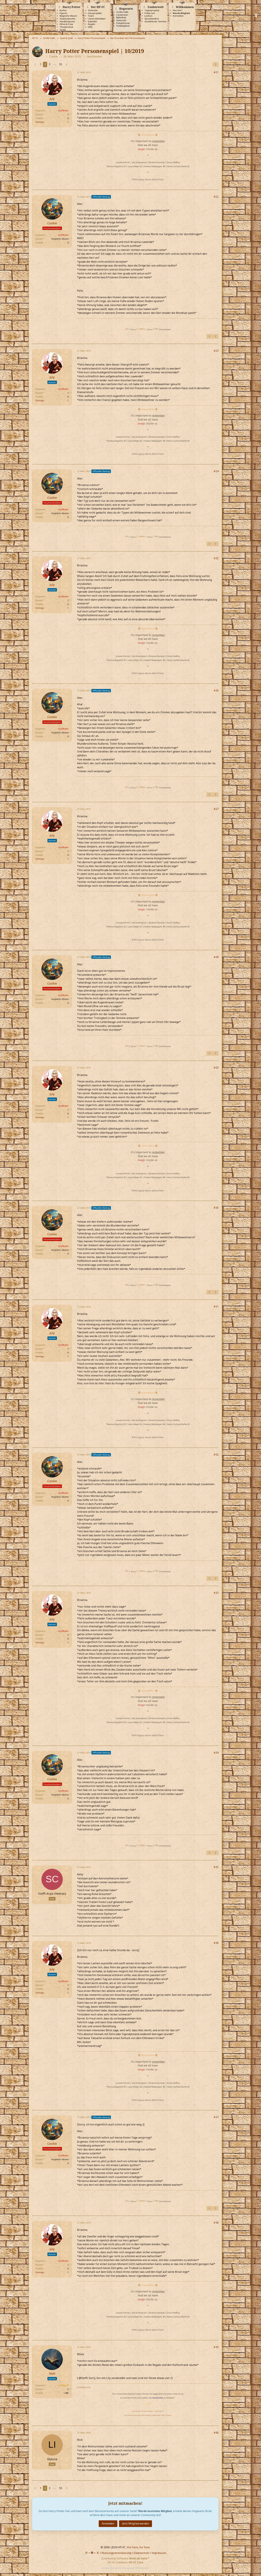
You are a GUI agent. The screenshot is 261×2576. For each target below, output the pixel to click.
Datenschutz (141, 2553)
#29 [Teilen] (216, 1067)
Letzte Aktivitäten (97, 18)
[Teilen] (216, 64)
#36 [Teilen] (216, 1943)
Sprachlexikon (151, 18)
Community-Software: (125, 2558)
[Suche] (256, 15)
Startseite (93, 10)
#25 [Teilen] (216, 558)
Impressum (159, 2553)
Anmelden (178, 15)
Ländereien (122, 14)
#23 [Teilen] (216, 351)
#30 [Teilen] (216, 1207)
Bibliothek (121, 17)
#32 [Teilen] (216, 1454)
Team (91, 15)
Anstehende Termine (155, 21)
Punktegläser (123, 25)
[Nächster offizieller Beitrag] (216, 336)
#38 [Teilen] (216, 2222)
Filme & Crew (66, 24)
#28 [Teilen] (216, 957)
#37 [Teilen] (216, 2117)
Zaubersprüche (67, 18)
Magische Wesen (68, 15)
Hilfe (90, 27)
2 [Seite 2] (45, 64)
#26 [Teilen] (216, 690)
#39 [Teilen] (216, 2347)
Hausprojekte (95, 13)
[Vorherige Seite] (35, 64)
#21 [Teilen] (216, 72)
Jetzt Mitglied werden (135, 2523)
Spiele (63, 29)
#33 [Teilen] (216, 1593)
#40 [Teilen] (216, 2432)
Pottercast (149, 13)
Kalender (92, 21)
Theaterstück (66, 27)
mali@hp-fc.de (84, 2387)
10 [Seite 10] (60, 64)
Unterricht (121, 20)
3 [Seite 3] (49, 64)
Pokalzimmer (123, 23)
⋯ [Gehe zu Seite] (54, 64)
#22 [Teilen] (216, 197)
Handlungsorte (67, 21)
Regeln (91, 24)
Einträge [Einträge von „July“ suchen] (40, 121)
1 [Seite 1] (40, 64)
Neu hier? (178, 10)
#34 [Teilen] (216, 1752)
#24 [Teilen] (216, 471)
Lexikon (148, 15)
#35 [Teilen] (216, 1867)
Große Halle (122, 12)
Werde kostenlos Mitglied (155, 2511)
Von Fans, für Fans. (138, 2547)
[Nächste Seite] (67, 64)
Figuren (63, 13)
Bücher (63, 10)
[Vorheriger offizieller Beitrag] (209, 336)
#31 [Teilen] (216, 1306)
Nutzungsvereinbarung (116, 2553)
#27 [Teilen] (216, 809)
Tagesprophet (151, 10)
